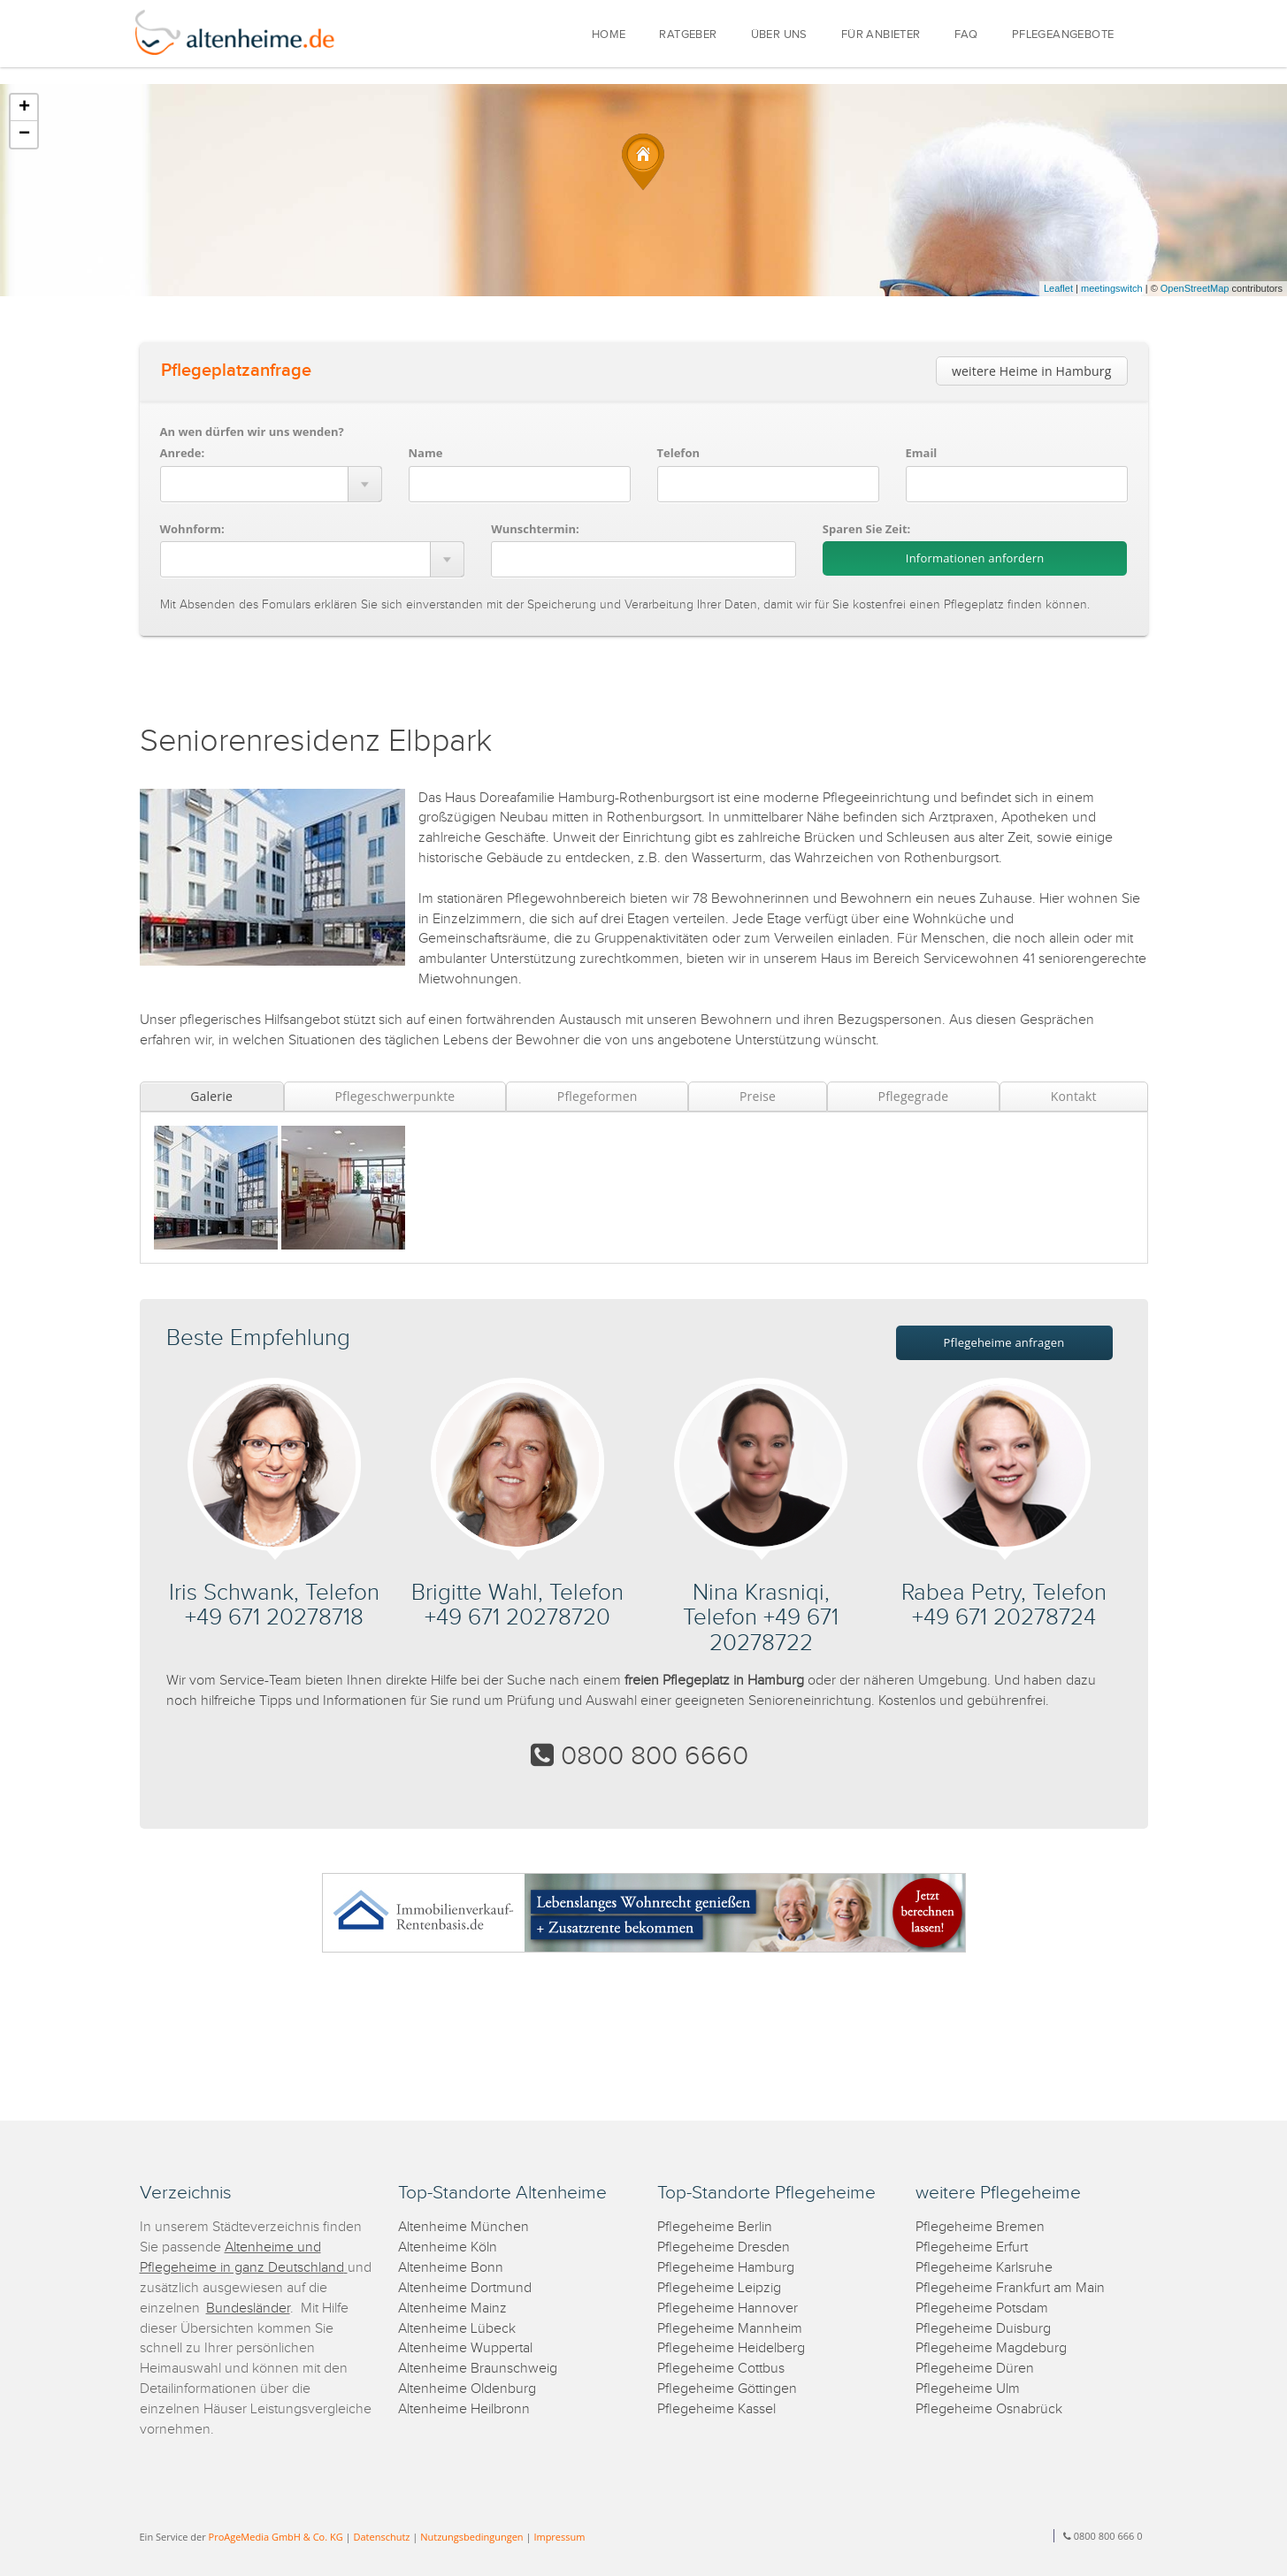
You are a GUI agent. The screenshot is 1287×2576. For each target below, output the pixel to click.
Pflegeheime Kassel (716, 2409)
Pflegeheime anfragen (1004, 1342)
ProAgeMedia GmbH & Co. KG (276, 2536)
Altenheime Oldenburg (467, 2389)
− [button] (24, 134)
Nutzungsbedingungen (471, 2536)
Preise (757, 1096)
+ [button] (24, 108)
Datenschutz (381, 2536)
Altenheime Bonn (450, 2267)
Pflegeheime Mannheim (729, 2328)
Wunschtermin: (535, 529)
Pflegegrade (913, 1096)
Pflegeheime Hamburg (725, 2267)
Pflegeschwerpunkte (394, 1096)
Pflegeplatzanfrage (236, 370)
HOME (609, 35)
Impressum (559, 2536)
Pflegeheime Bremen (980, 2227)
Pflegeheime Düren (974, 2368)
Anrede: (182, 453)
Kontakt (1074, 1096)
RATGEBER (687, 35)
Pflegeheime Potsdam (981, 2308)
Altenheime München (463, 2227)
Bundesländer (248, 2308)
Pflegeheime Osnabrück (988, 2409)
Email (922, 453)
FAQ (966, 35)
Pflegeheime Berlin (714, 2227)
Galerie (211, 1096)
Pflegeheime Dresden (723, 2247)
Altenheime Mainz (452, 2308)
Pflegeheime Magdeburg (991, 2348)
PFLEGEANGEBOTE (1063, 35)
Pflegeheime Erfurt (971, 2247)
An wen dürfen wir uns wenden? (252, 432)
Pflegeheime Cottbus (721, 2368)
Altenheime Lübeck (457, 2328)
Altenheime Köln (447, 2247)
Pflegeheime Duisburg (983, 2328)
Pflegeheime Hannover (727, 2308)
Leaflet (1058, 288)
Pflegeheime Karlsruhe (984, 2267)
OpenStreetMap (1195, 288)
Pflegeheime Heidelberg (731, 2348)
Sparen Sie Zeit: (866, 529)
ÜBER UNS (779, 35)
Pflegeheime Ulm (967, 2389)
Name (426, 453)
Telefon (678, 453)
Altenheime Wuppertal (465, 2348)
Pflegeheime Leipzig (719, 2288)
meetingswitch (1112, 288)
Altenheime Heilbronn (464, 2409)
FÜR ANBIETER (881, 35)
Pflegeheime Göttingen (727, 2389)
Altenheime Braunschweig (477, 2368)
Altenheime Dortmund (465, 2288)
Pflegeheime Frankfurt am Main (1010, 2288)
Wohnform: (192, 529)
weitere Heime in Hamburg (1032, 371)
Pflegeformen (597, 1096)
